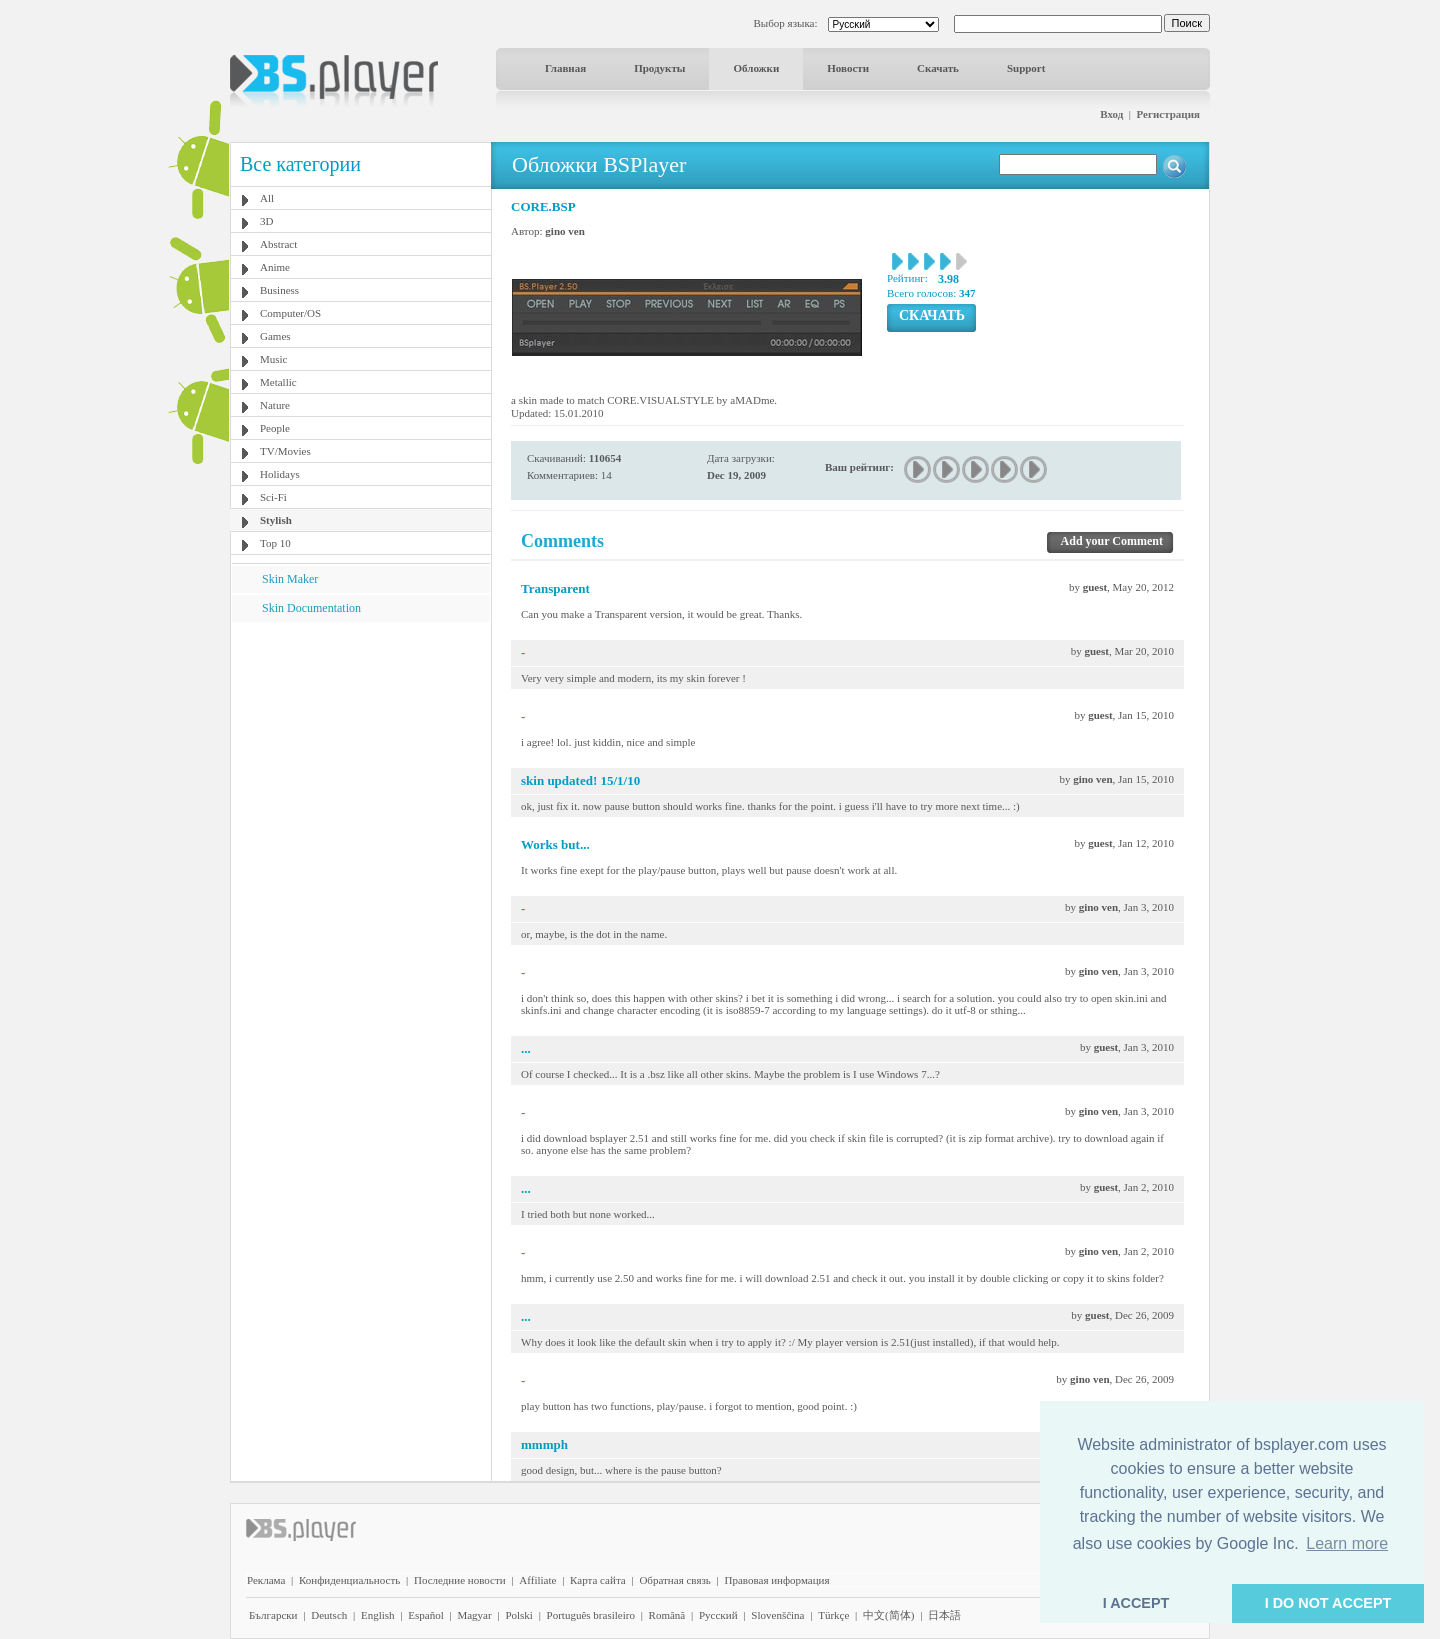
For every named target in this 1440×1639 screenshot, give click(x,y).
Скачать (938, 68)
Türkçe (833, 1615)
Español (425, 1615)
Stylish (276, 520)
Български (273, 1615)
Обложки (756, 68)
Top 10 (275, 543)
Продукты (659, 68)
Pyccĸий (718, 1615)
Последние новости (460, 1580)
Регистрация (1168, 114)
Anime (275, 267)
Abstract (278, 244)
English (378, 1615)
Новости (848, 68)
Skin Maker (290, 579)
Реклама (266, 1580)
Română (667, 1615)
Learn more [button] (1347, 1543)
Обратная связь (674, 1580)
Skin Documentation (311, 608)
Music (274, 359)
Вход (1111, 114)
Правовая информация (777, 1580)
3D (266, 221)
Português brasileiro (591, 1615)
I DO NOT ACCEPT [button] (1328, 1603)
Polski (519, 1615)
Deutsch (329, 1615)
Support (1026, 68)
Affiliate (537, 1580)
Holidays (280, 474)
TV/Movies (285, 451)
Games (275, 336)
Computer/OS (290, 313)
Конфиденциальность (349, 1580)
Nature (275, 405)
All (267, 198)
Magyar (474, 1615)
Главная (565, 68)
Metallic (278, 382)
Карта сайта (598, 1580)
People (275, 428)
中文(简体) (888, 1615)
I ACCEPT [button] (1136, 1603)
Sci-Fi (273, 497)
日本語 (944, 1615)
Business (279, 290)
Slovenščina (777, 1615)
